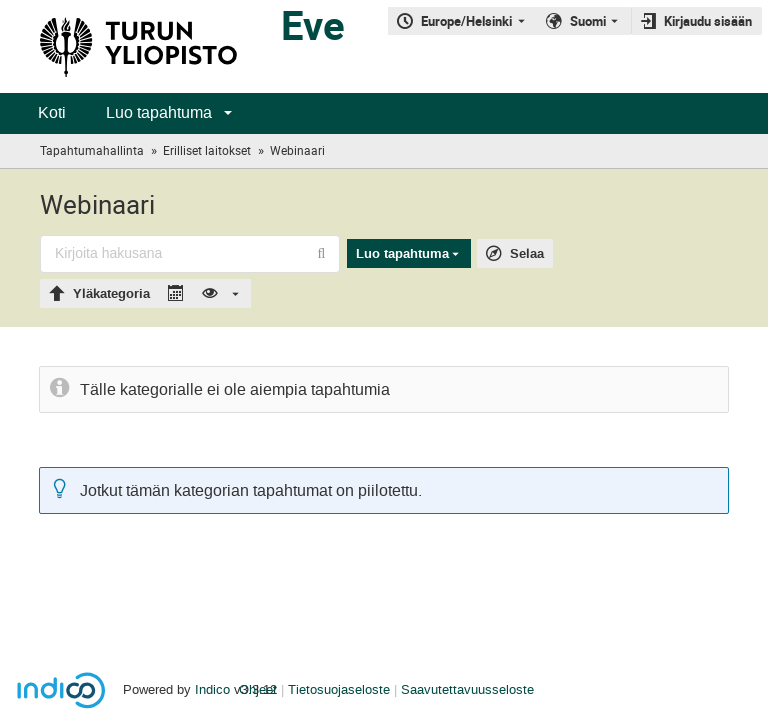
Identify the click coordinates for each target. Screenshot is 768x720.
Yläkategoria (111, 294)
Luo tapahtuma (159, 112)
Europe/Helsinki (466, 21)
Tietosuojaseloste (339, 689)
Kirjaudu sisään (708, 21)
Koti (52, 112)
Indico (212, 689)
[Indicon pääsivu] (118, 46)
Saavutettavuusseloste (467, 689)
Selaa (527, 254)
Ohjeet (258, 689)
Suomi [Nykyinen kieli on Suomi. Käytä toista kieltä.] (588, 21)
